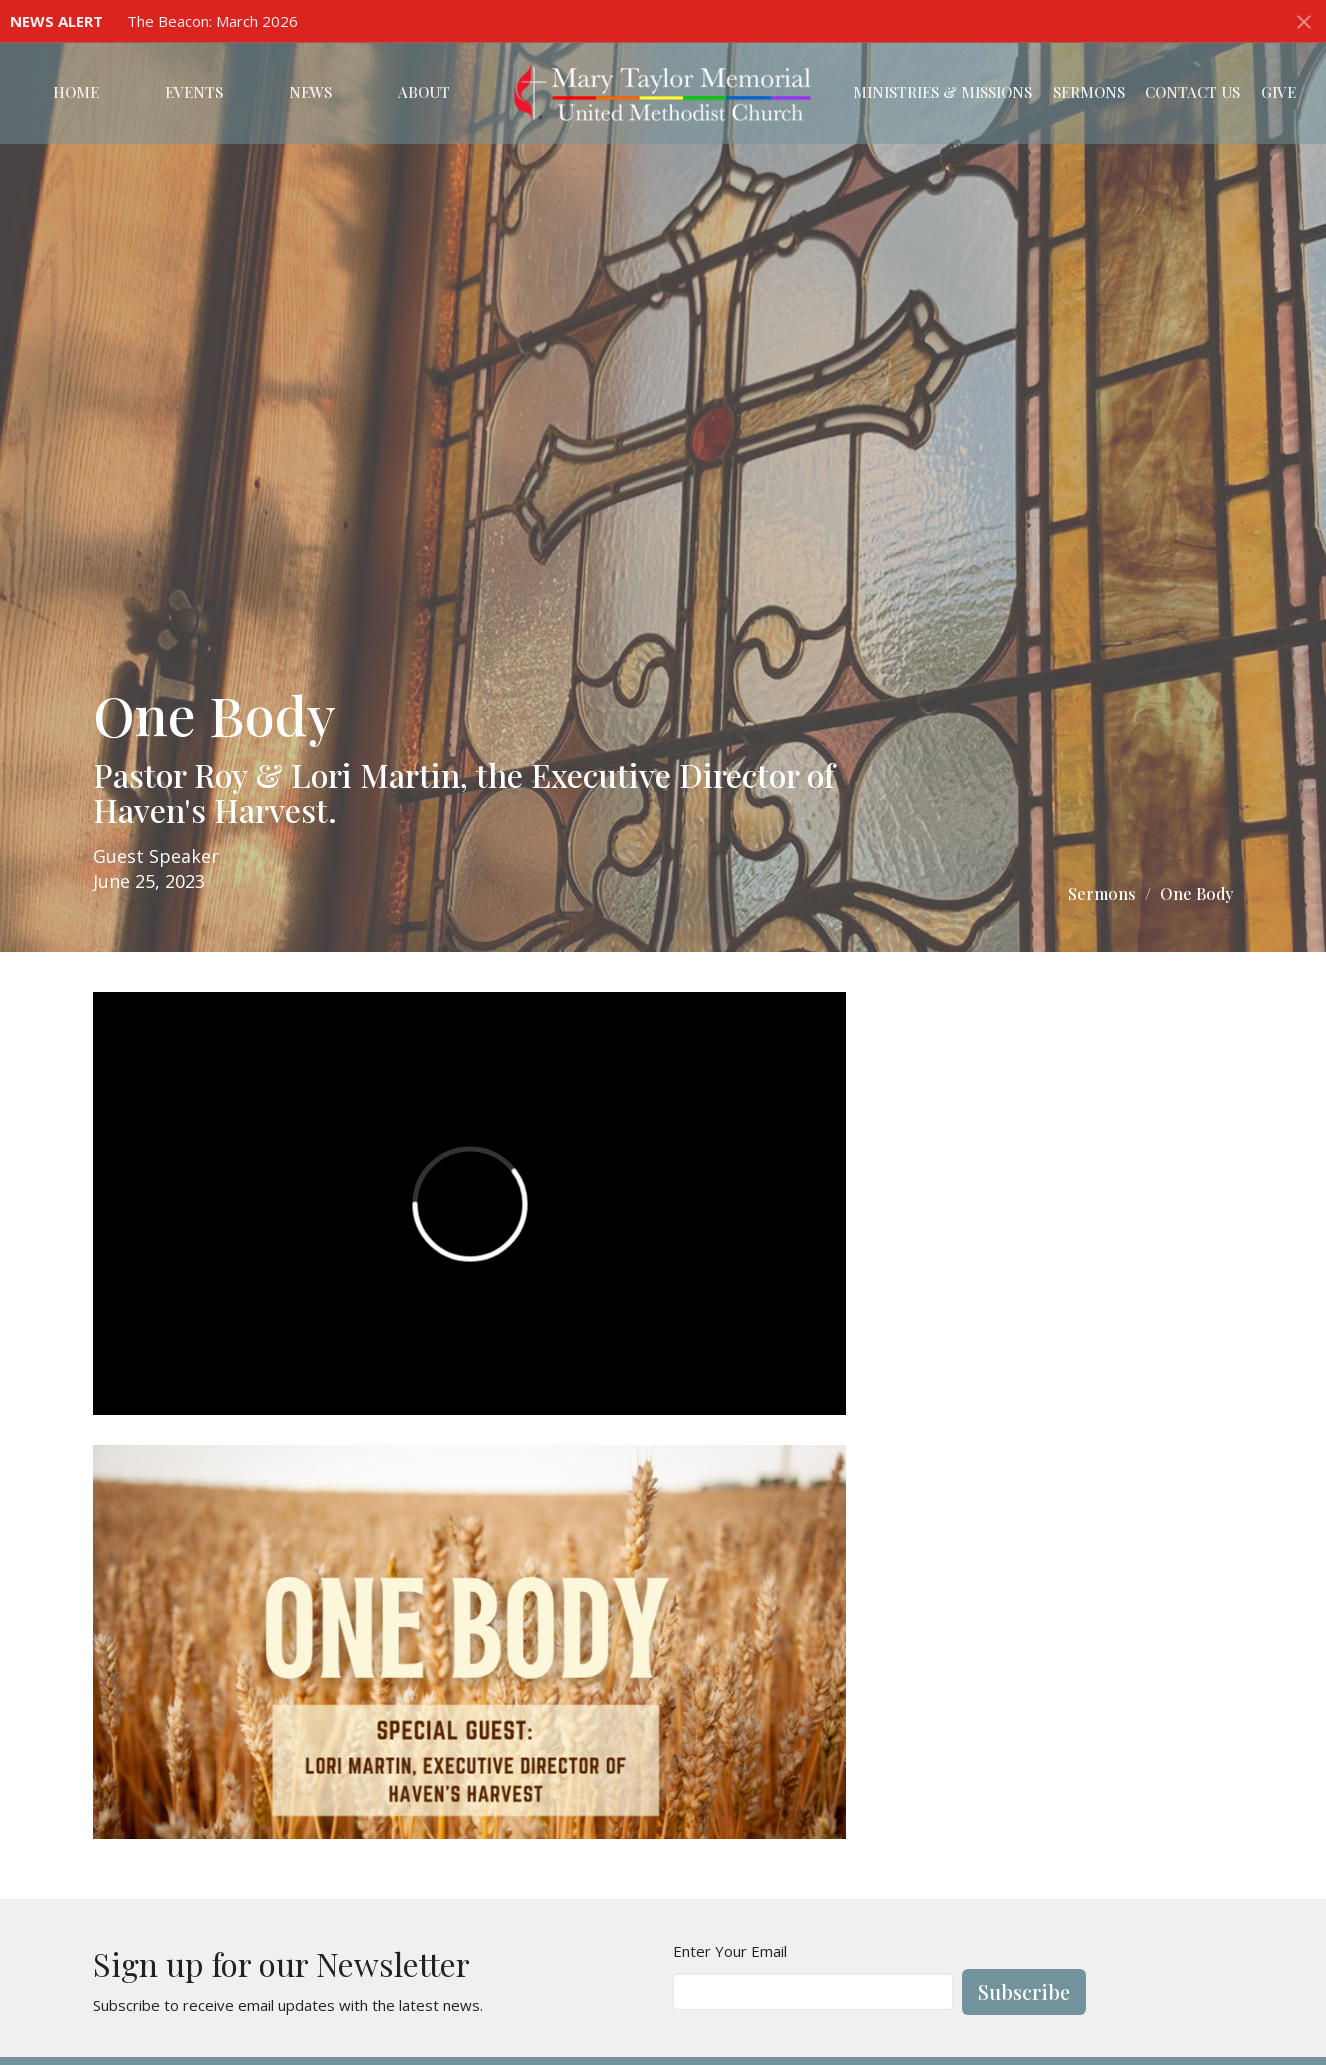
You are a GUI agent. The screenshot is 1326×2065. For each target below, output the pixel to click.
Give (1278, 92)
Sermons (1089, 92)
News (310, 92)
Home (76, 92)
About (424, 92)
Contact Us (1192, 92)
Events (194, 92)
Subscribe (1024, 1991)
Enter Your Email (730, 1951)
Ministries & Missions (942, 92)
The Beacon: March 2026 (212, 21)
